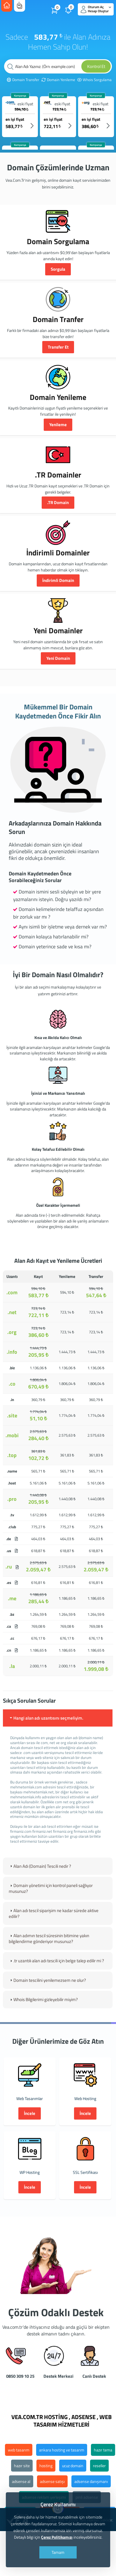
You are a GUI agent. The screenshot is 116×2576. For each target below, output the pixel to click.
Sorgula (58, 269)
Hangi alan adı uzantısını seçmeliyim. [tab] (46, 1718)
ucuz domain (72, 2466)
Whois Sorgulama (94, 80)
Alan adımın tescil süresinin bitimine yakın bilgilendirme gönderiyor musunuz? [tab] (49, 1938)
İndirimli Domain (58, 580)
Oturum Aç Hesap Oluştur (96, 9)
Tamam (58, 2552)
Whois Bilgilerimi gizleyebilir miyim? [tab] (43, 1999)
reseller (99, 2466)
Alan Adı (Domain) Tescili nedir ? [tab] (40, 1866)
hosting (45, 2466)
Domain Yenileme (58, 80)
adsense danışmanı (91, 2481)
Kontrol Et (96, 66)
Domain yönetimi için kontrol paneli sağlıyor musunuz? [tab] (51, 1888)
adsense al (21, 2481)
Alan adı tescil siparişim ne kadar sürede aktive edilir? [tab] (54, 1913)
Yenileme (58, 424)
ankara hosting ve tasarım (61, 2450)
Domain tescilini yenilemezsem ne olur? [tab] (47, 1980)
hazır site (22, 2466)
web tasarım (18, 2450)
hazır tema (103, 2450)
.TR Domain (58, 502)
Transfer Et (58, 347)
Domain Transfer (22, 80)
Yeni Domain (58, 658)
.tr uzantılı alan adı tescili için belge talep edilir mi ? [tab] (56, 1960)
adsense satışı (52, 2481)
